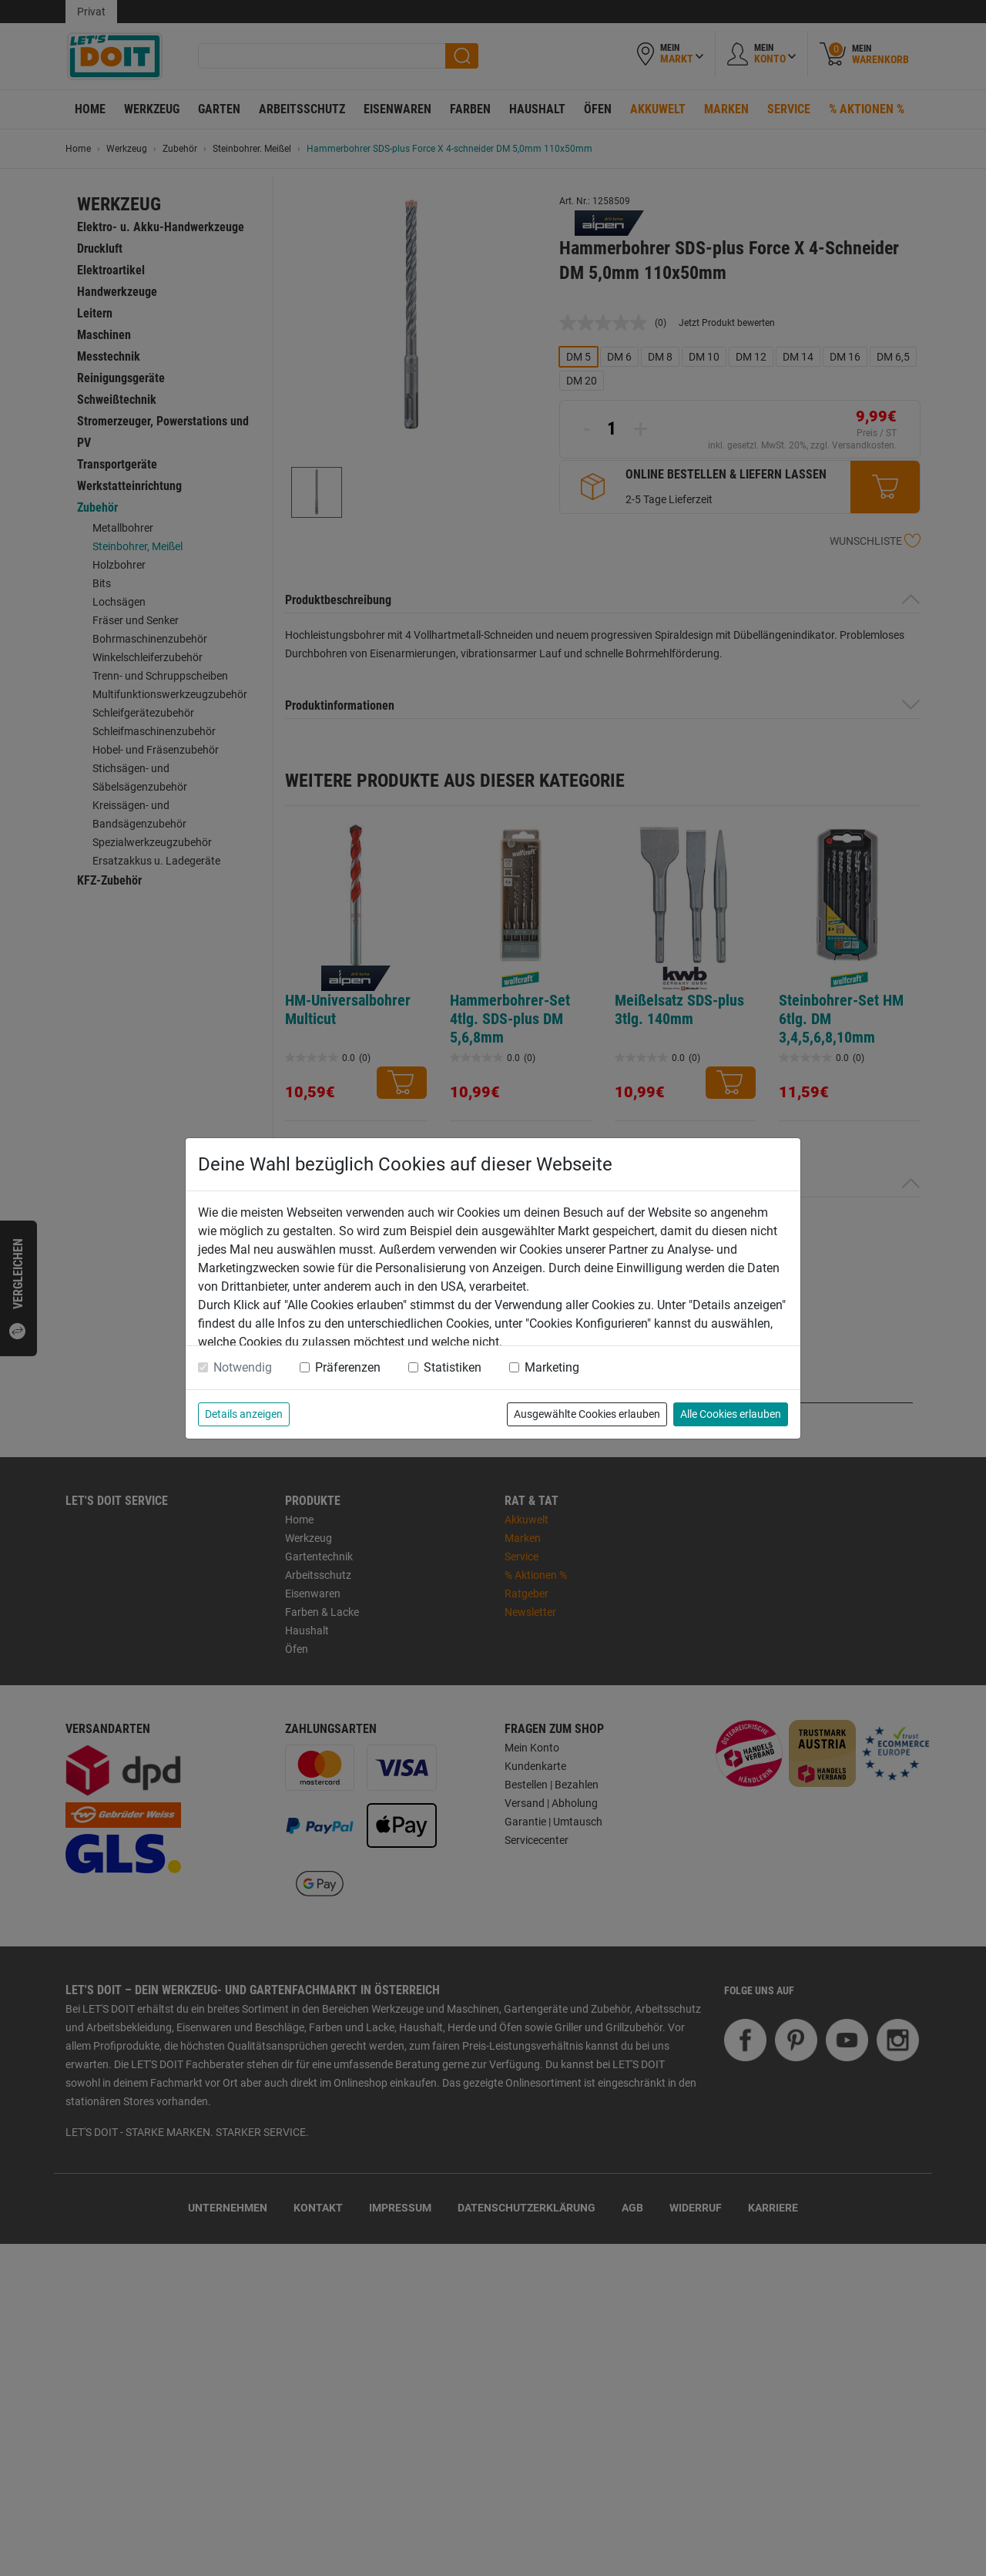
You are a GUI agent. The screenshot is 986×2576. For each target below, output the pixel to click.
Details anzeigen (244, 1414)
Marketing (552, 1367)
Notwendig (242, 1367)
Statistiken (452, 1367)
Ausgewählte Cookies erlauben (587, 1414)
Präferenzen (348, 1367)
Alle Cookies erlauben (730, 1414)
